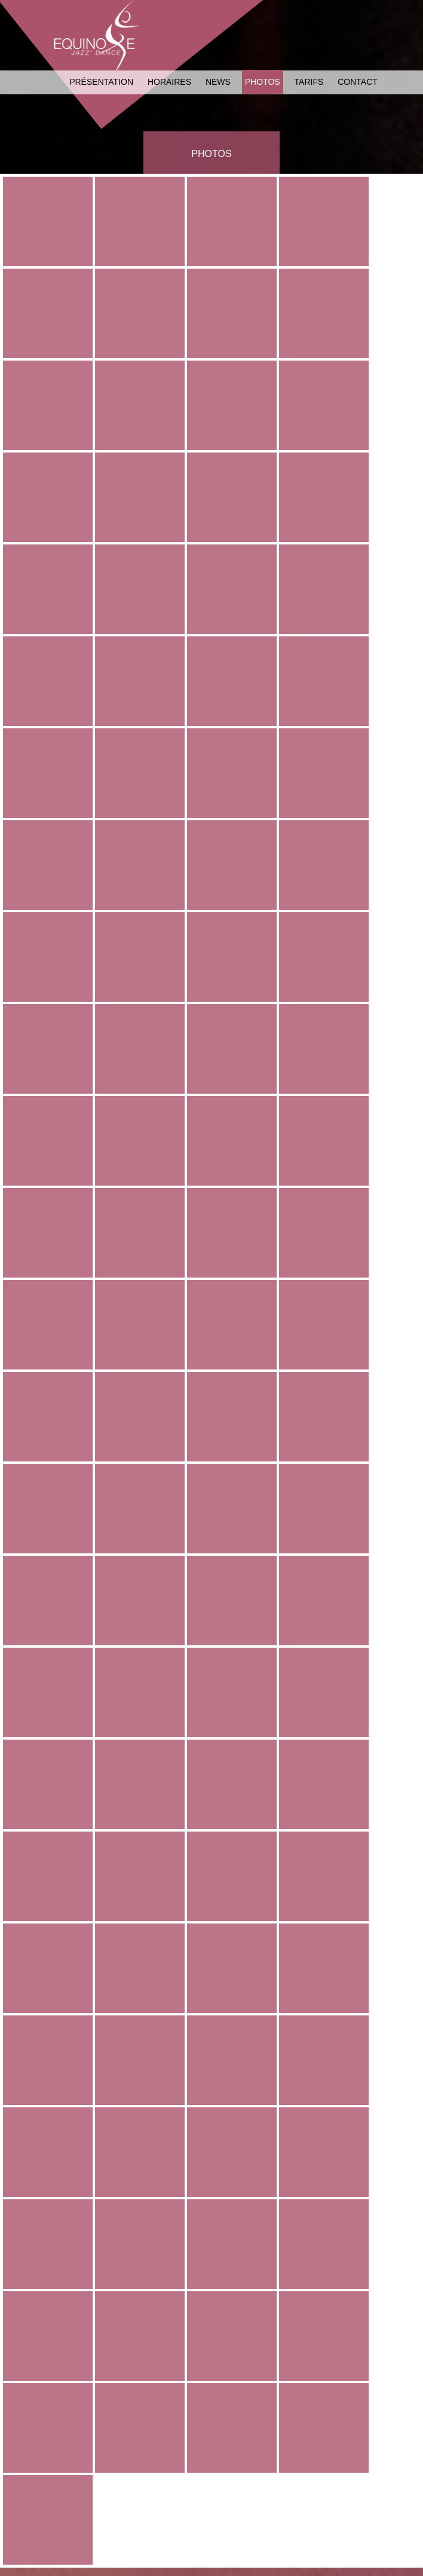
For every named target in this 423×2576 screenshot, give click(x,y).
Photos (262, 82)
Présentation (101, 82)
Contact (358, 82)
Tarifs (309, 82)
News (218, 82)
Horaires (169, 82)
